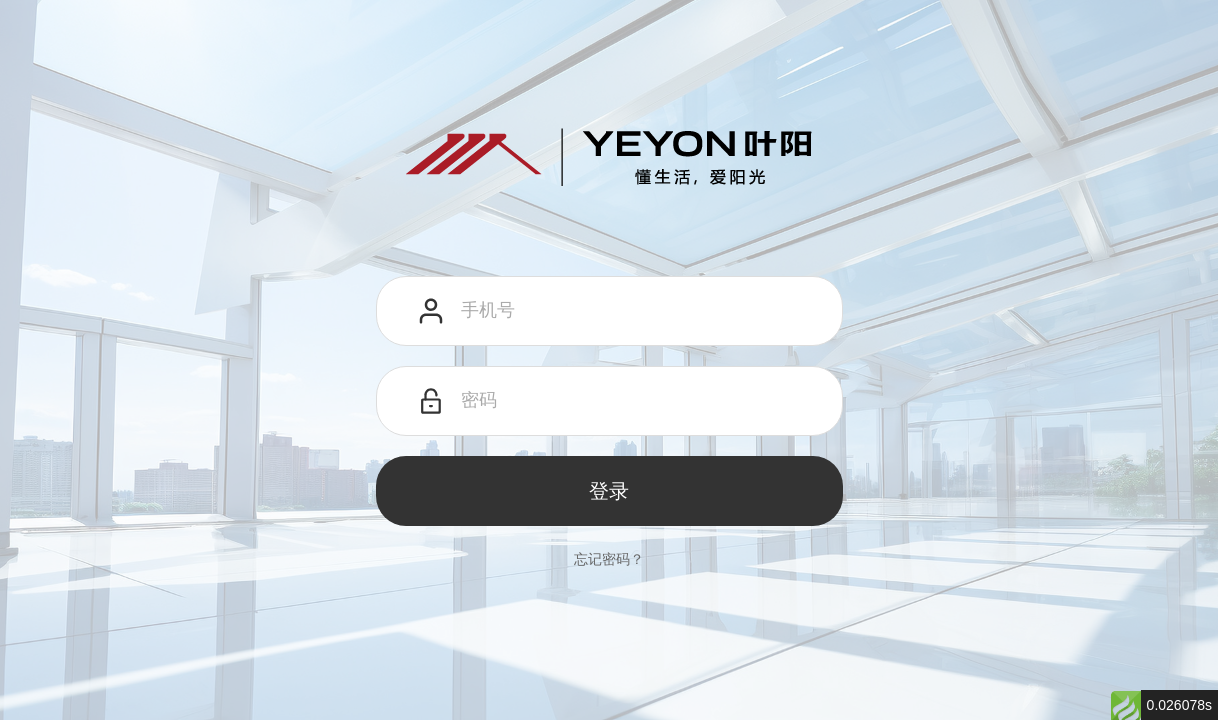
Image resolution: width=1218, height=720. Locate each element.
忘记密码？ (609, 559)
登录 (609, 491)
